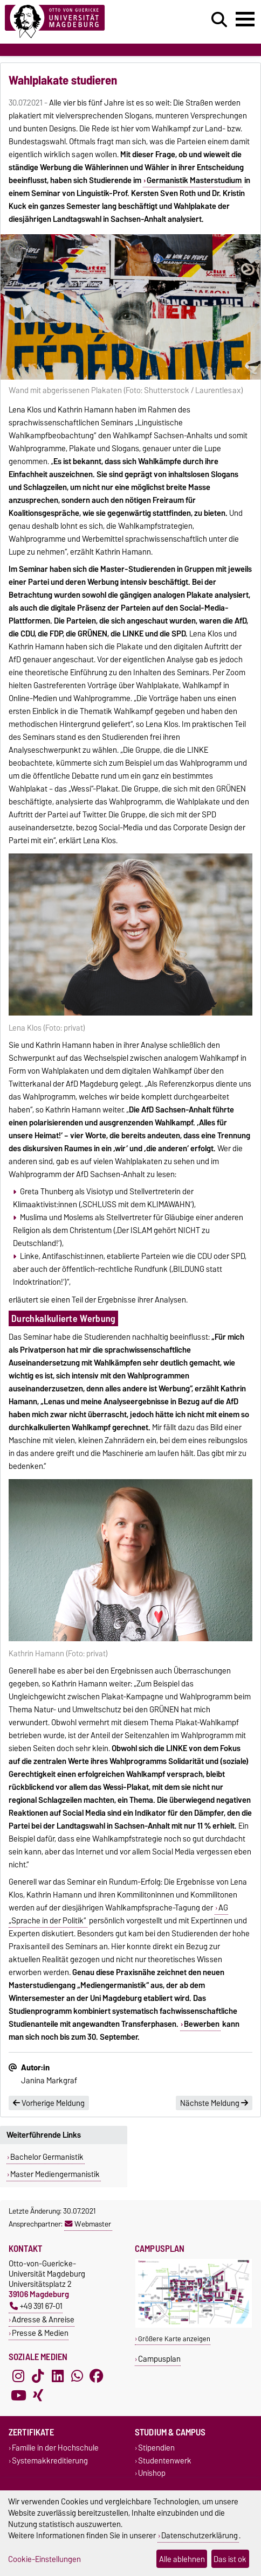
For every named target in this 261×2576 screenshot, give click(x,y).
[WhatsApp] (77, 2376)
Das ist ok (230, 2559)
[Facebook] (96, 2376)
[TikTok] (37, 2376)
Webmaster (88, 2223)
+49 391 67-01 (36, 2306)
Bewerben (201, 2024)
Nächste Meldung (214, 2103)
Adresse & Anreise (43, 2319)
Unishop (152, 2473)
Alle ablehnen (182, 2559)
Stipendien (156, 2448)
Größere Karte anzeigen (174, 2338)
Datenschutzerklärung (199, 2535)
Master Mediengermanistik (55, 2174)
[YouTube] (18, 2395)
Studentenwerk (164, 2460)
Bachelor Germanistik (47, 2157)
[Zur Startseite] (80, 21)
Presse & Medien (40, 2333)
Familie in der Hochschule (55, 2448)
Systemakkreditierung (50, 2460)
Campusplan (159, 2358)
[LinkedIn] (57, 2376)
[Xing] (37, 2395)
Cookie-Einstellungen (44, 2559)
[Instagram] (18, 2376)
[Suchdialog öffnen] (219, 20)
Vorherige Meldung (49, 2103)
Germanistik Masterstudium (194, 180)
